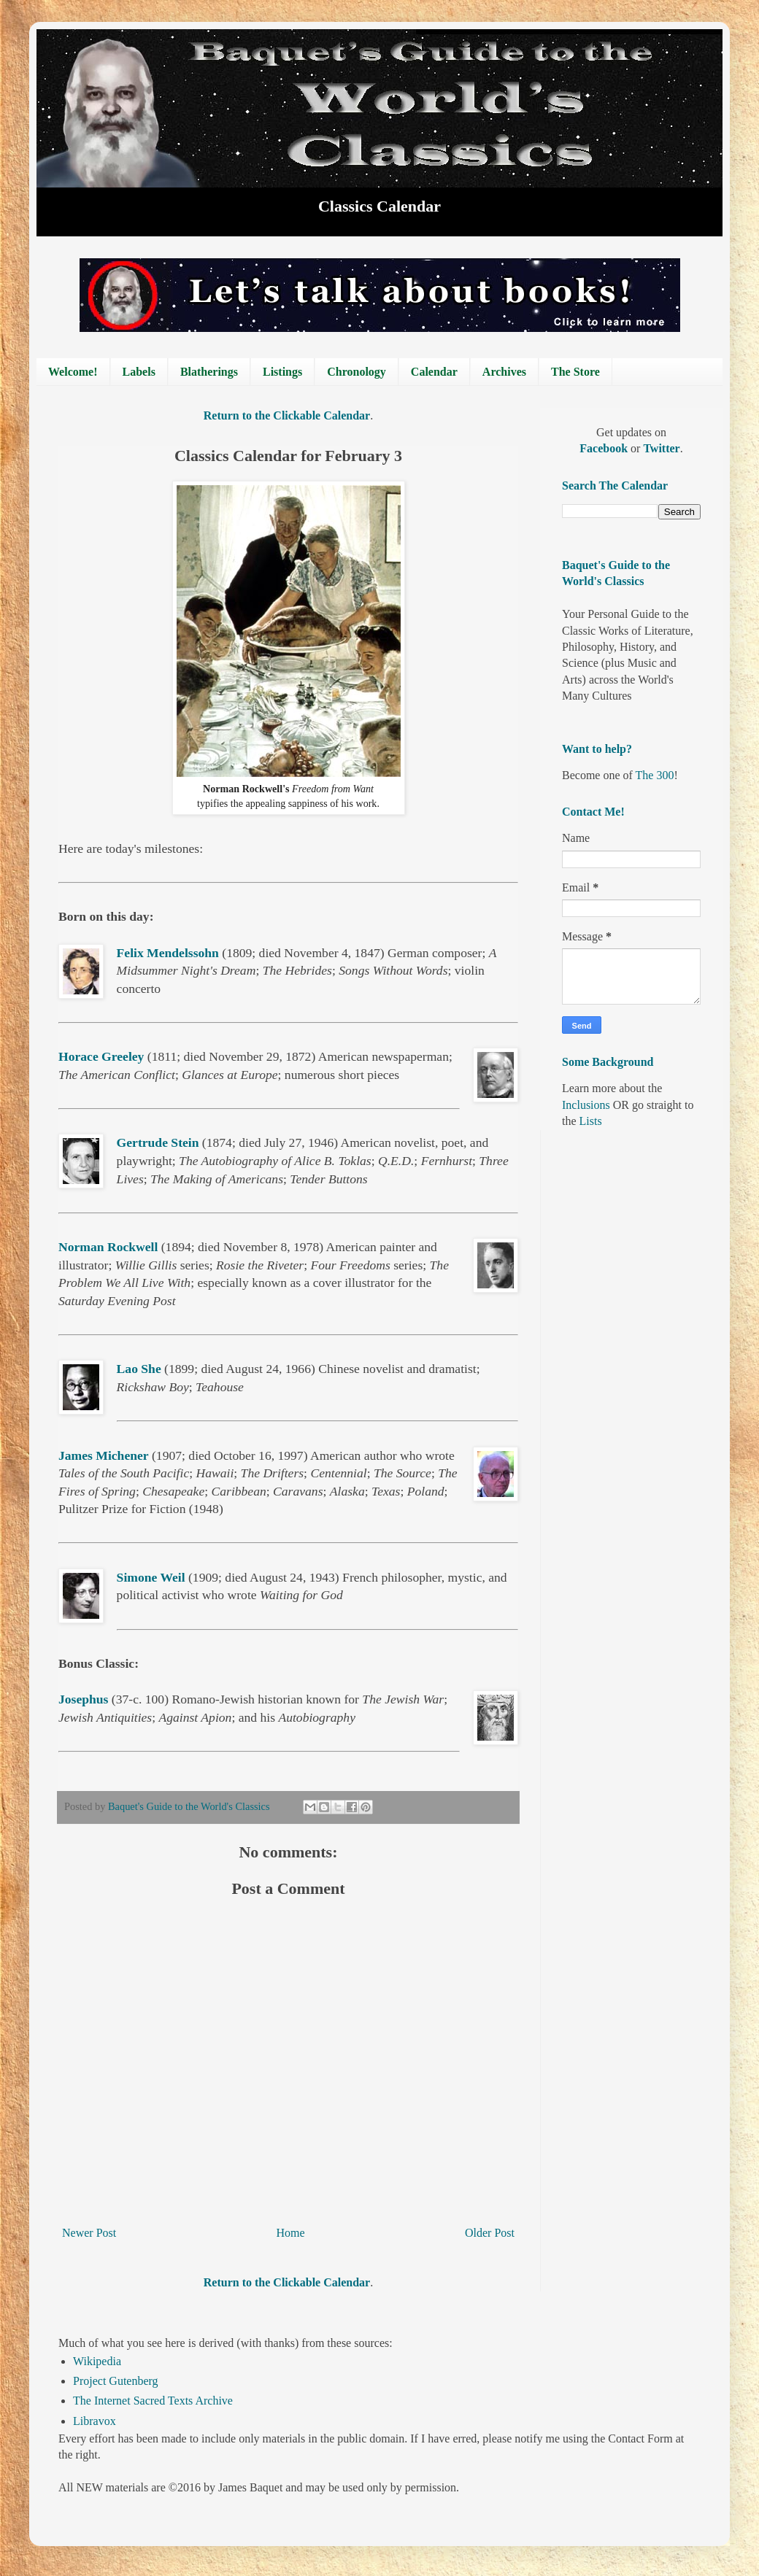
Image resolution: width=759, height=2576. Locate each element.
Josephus (83, 1699)
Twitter (661, 448)
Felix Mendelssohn (168, 952)
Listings (282, 371)
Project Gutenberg (115, 2381)
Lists (590, 1121)
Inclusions (586, 1105)
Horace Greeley (101, 1056)
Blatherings (209, 371)
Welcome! (73, 371)
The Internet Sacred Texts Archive (153, 2400)
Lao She (139, 1368)
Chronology (356, 371)
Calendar (434, 371)
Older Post (490, 2233)
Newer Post (89, 2233)
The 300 (655, 775)
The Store (575, 371)
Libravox (94, 2421)
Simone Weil (151, 1577)
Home (291, 2233)
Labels (139, 371)
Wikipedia (97, 2361)
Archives (504, 371)
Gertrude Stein (158, 1142)
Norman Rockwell (108, 1246)
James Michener (103, 1455)
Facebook (605, 448)
